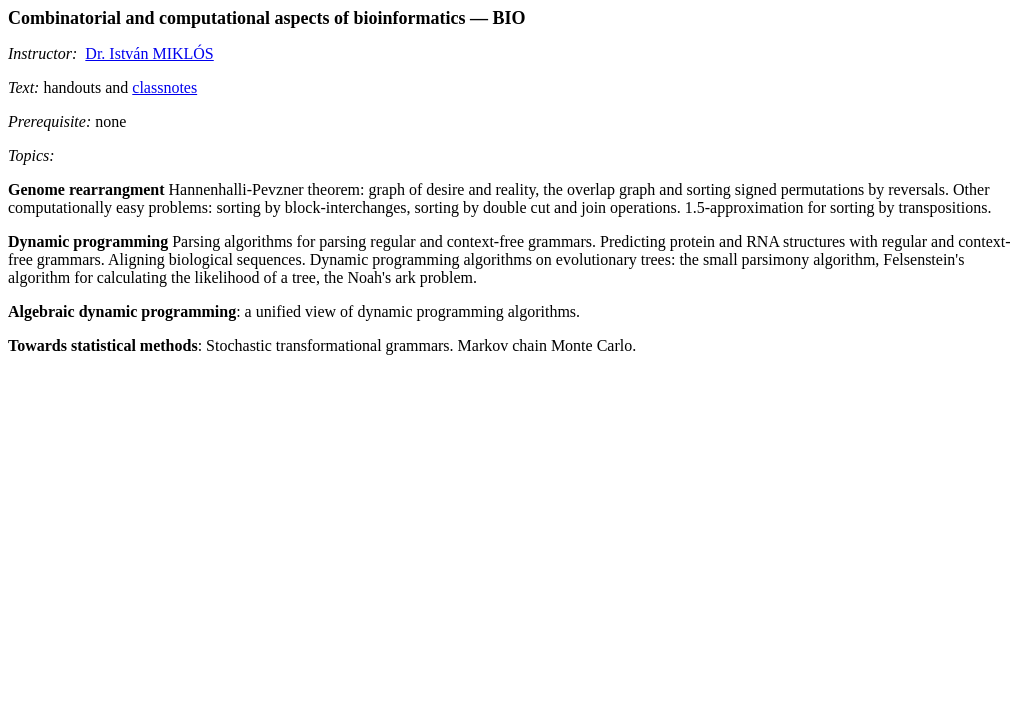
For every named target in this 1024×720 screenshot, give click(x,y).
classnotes (164, 87)
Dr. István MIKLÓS (149, 53)
